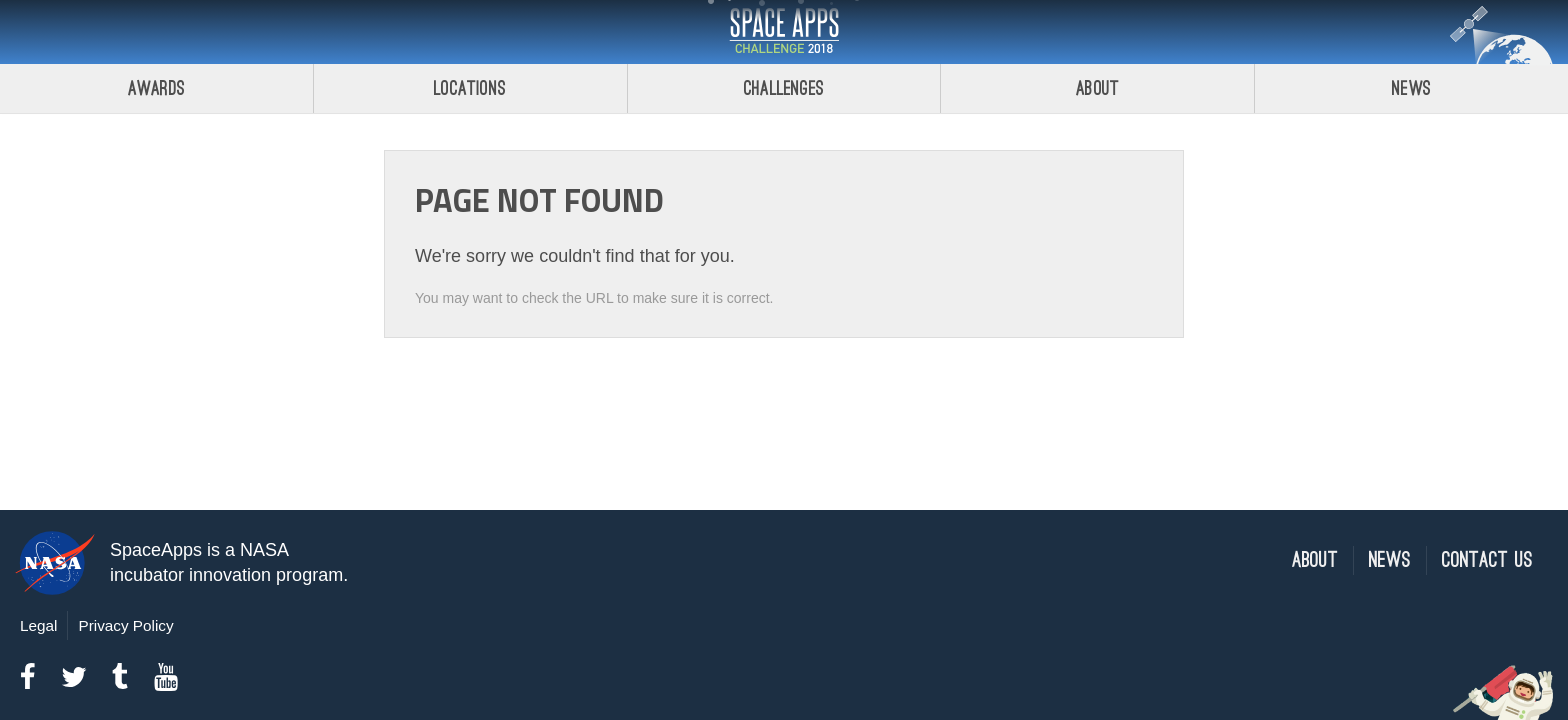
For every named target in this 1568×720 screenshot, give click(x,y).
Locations (470, 88)
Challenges (784, 88)
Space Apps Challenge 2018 (784, 32)
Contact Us (1487, 560)
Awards (156, 88)
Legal (38, 625)
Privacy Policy (125, 625)
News (1411, 88)
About (1097, 88)
